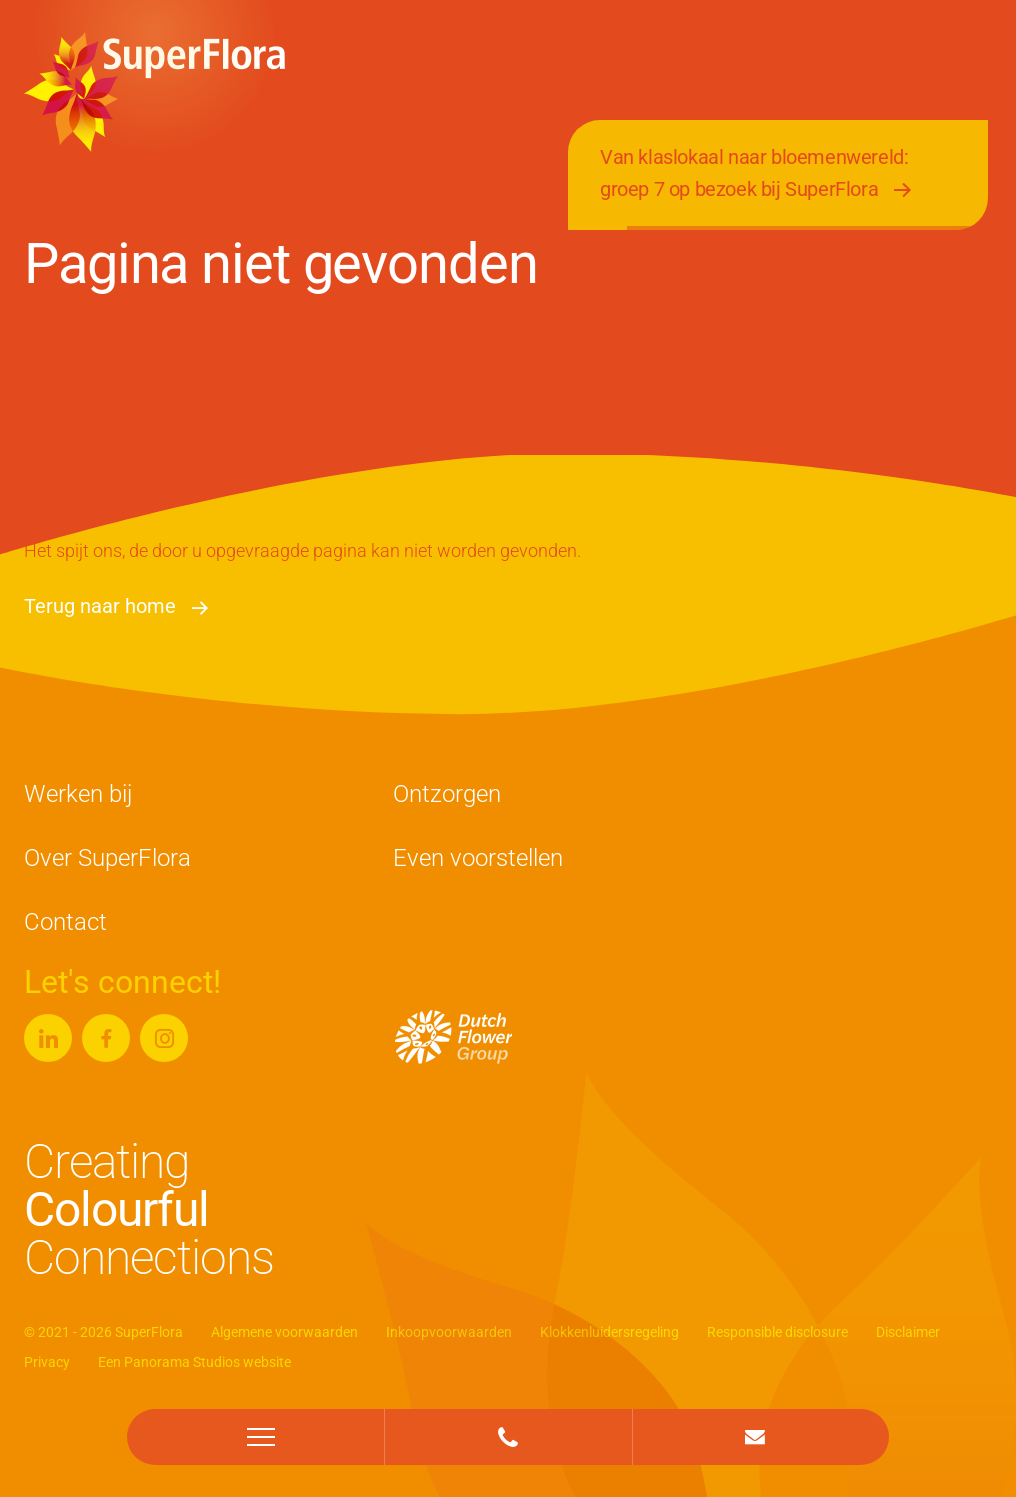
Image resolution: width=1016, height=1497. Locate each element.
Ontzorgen (447, 794)
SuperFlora (154, 92)
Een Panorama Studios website (194, 1362)
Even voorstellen (478, 858)
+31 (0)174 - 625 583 (507, 1424)
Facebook (106, 1029)
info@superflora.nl (755, 1424)
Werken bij (78, 794)
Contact (65, 922)
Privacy (47, 1362)
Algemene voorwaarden (284, 1332)
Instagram (164, 1029)
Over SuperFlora (107, 858)
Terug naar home (100, 606)
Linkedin (48, 1029)
